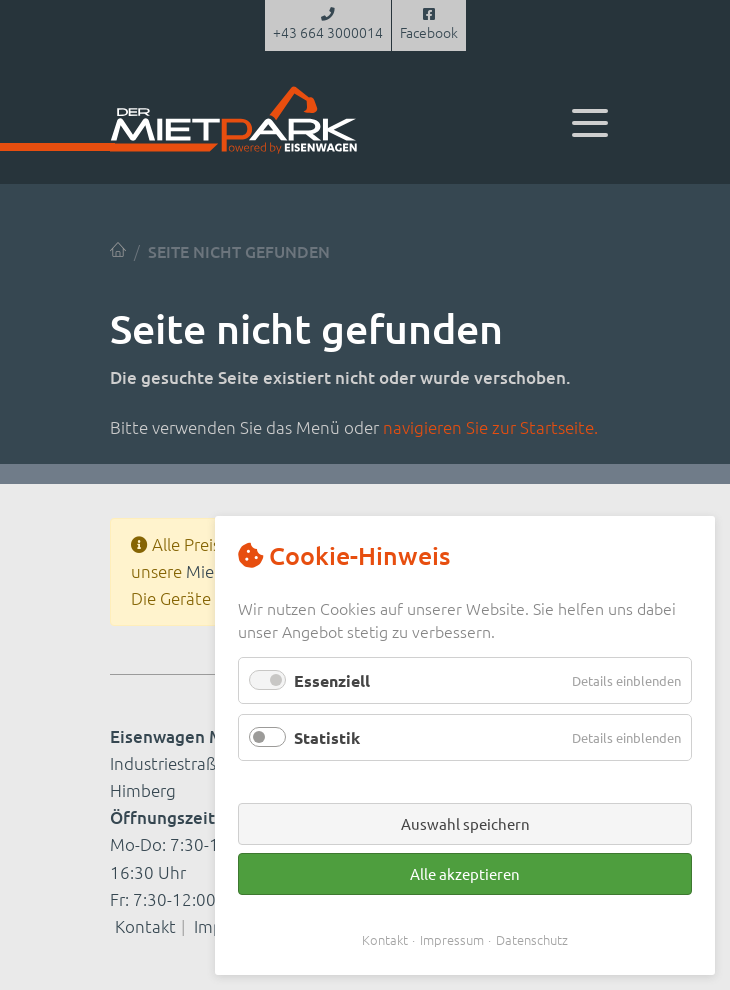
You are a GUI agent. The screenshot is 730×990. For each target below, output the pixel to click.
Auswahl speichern (465, 823)
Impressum (452, 939)
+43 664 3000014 (328, 25)
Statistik (327, 737)
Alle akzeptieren (465, 873)
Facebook (429, 25)
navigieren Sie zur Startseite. (490, 427)
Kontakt (145, 926)
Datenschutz (532, 939)
